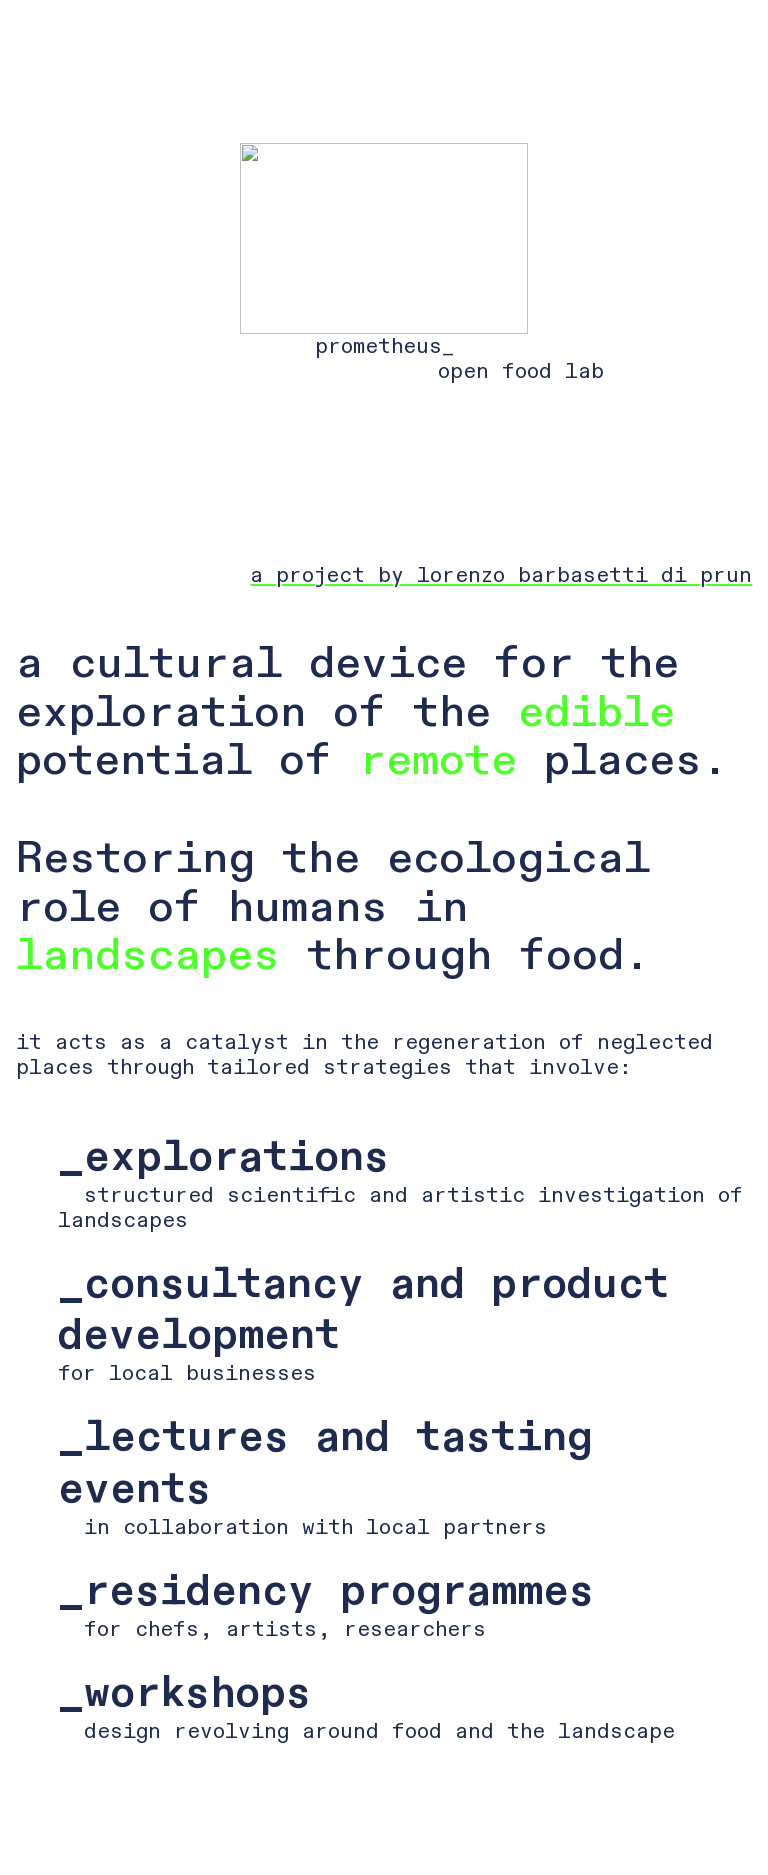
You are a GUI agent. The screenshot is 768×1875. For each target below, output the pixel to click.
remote (438, 760)
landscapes (148, 955)
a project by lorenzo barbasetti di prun (501, 575)
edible (596, 712)
